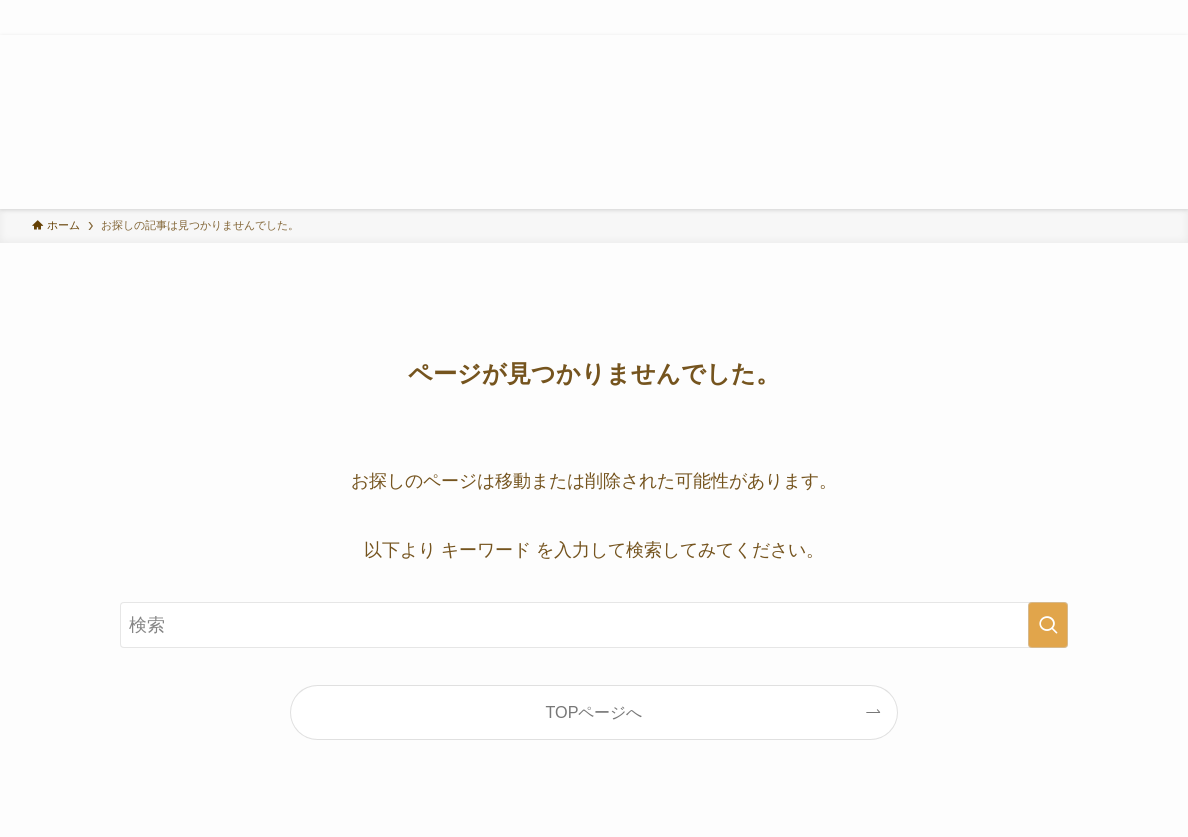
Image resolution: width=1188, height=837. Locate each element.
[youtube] (1091, 46)
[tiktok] (1065, 46)
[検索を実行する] (1048, 625)
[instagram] (1039, 46)
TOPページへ (594, 712)
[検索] (1143, 46)
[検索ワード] (594, 625)
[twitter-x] (1013, 46)
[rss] (1117, 46)
